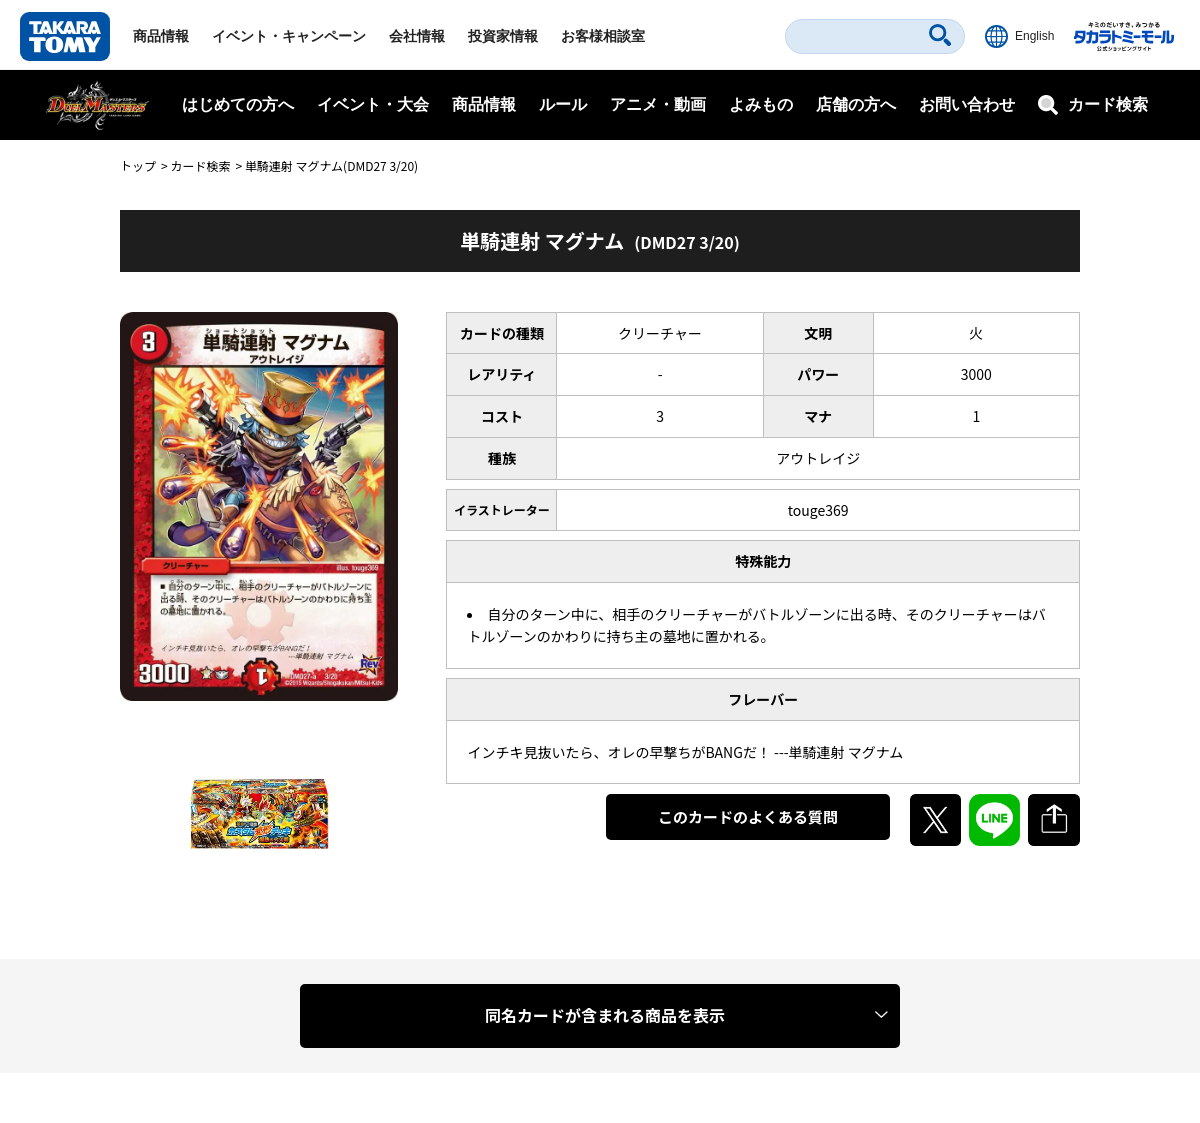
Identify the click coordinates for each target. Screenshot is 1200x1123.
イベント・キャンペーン (289, 36)
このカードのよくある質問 (748, 816)
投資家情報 (503, 36)
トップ (138, 165)
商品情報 (161, 36)
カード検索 (200, 165)
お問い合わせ (967, 104)
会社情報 (417, 36)
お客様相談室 (603, 36)
